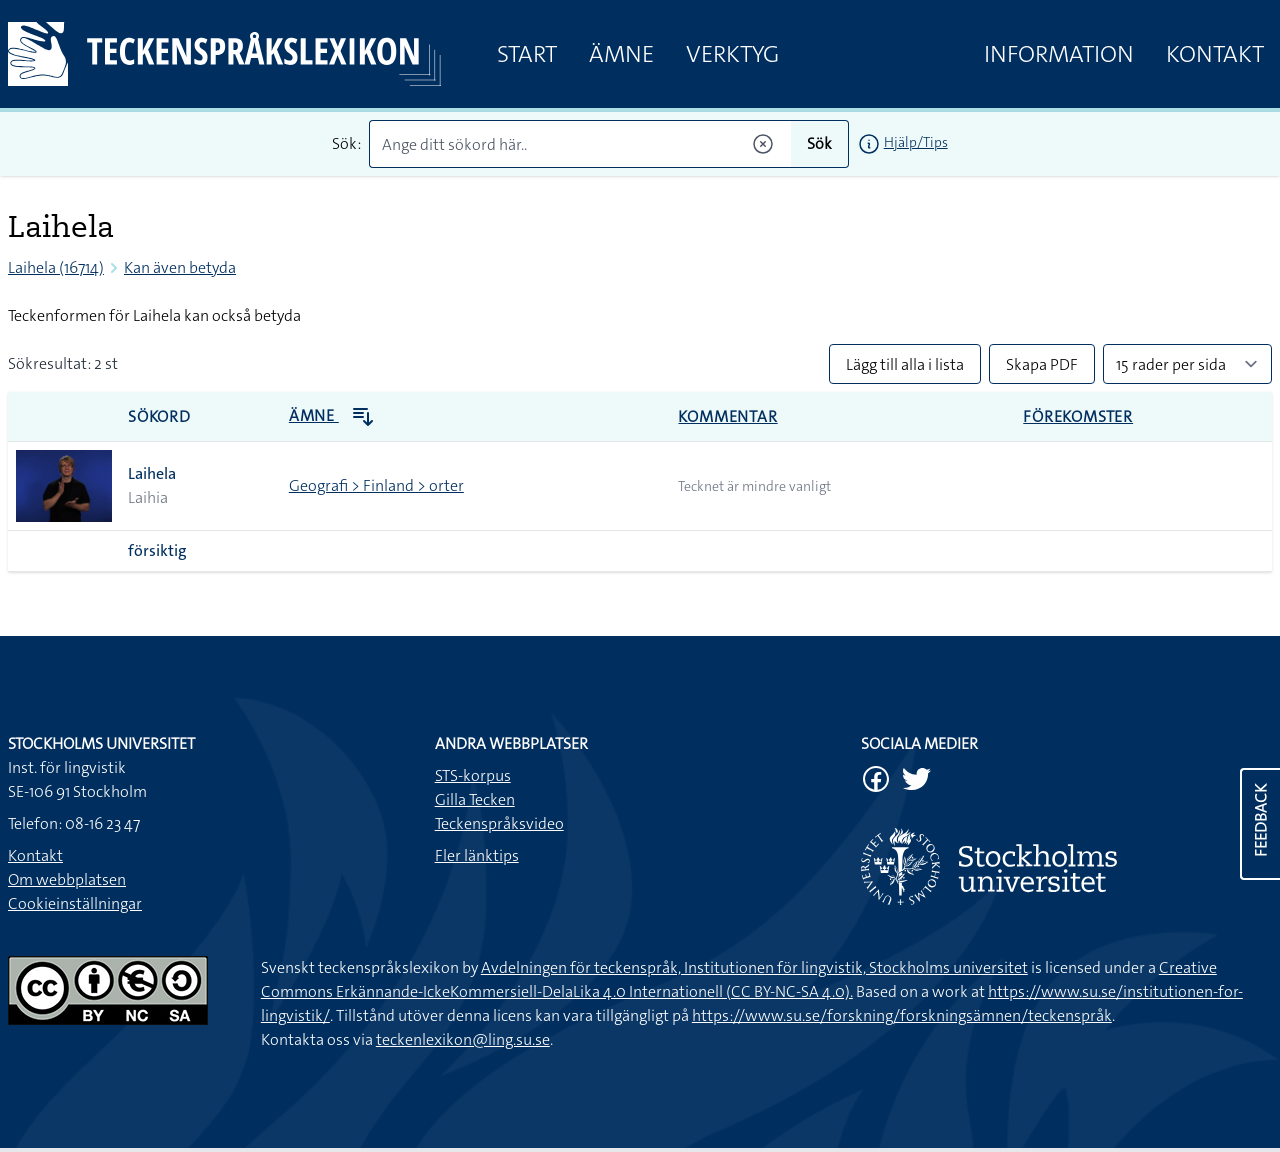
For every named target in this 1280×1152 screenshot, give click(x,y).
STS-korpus (473, 775)
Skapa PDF (1042, 364)
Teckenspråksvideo (499, 823)
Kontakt (1215, 54)
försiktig (157, 550)
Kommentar (727, 416)
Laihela (152, 473)
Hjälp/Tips (916, 142)
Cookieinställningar (75, 903)
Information (1059, 54)
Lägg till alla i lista (905, 364)
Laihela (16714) (56, 267)
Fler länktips (477, 855)
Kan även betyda (180, 267)
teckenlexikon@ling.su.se (463, 1039)
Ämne (621, 54)
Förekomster (1078, 416)
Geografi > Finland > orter (376, 485)
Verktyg (732, 54)
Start (527, 54)
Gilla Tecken (475, 799)
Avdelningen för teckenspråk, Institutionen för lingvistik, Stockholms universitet (754, 967)
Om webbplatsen (67, 879)
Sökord (159, 416)
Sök (819, 143)
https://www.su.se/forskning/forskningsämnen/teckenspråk (902, 1015)
